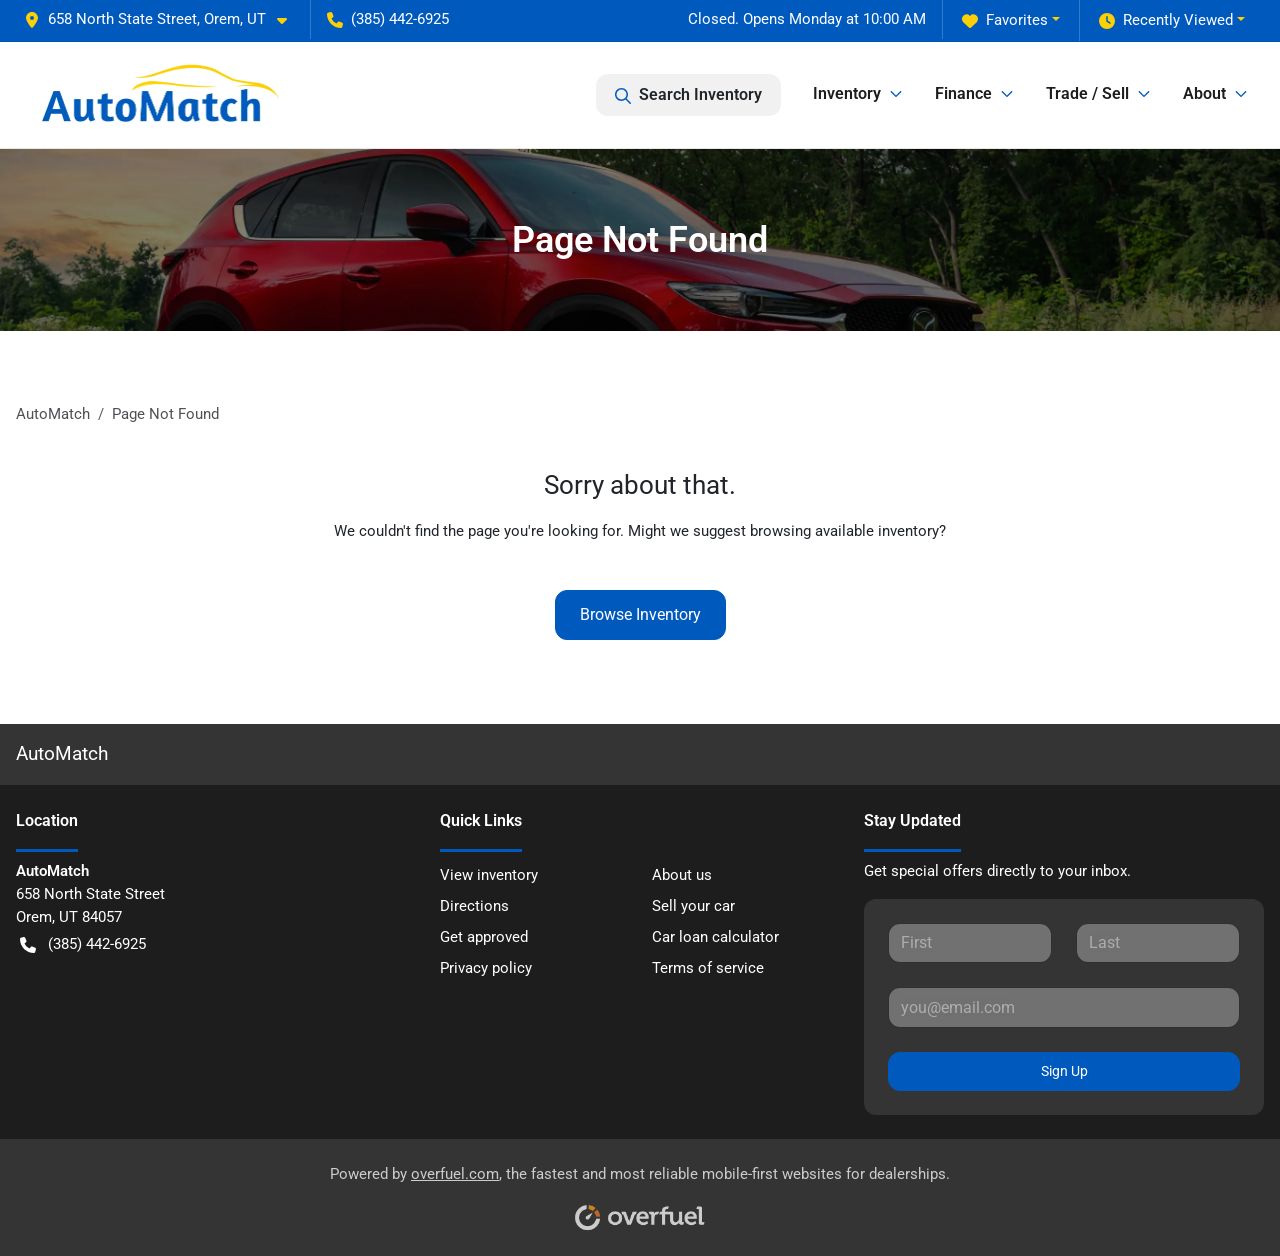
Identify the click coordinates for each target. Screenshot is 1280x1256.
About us (682, 875)
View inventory (489, 875)
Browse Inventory (640, 614)
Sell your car (693, 906)
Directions (474, 906)
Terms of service (708, 968)
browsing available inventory (844, 531)
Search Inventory (688, 95)
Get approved (484, 937)
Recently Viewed (1166, 20)
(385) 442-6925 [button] (388, 19)
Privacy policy (486, 968)
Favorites (1005, 20)
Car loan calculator (715, 937)
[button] (163, 19)
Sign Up (1064, 1071)
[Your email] (1064, 1007)
